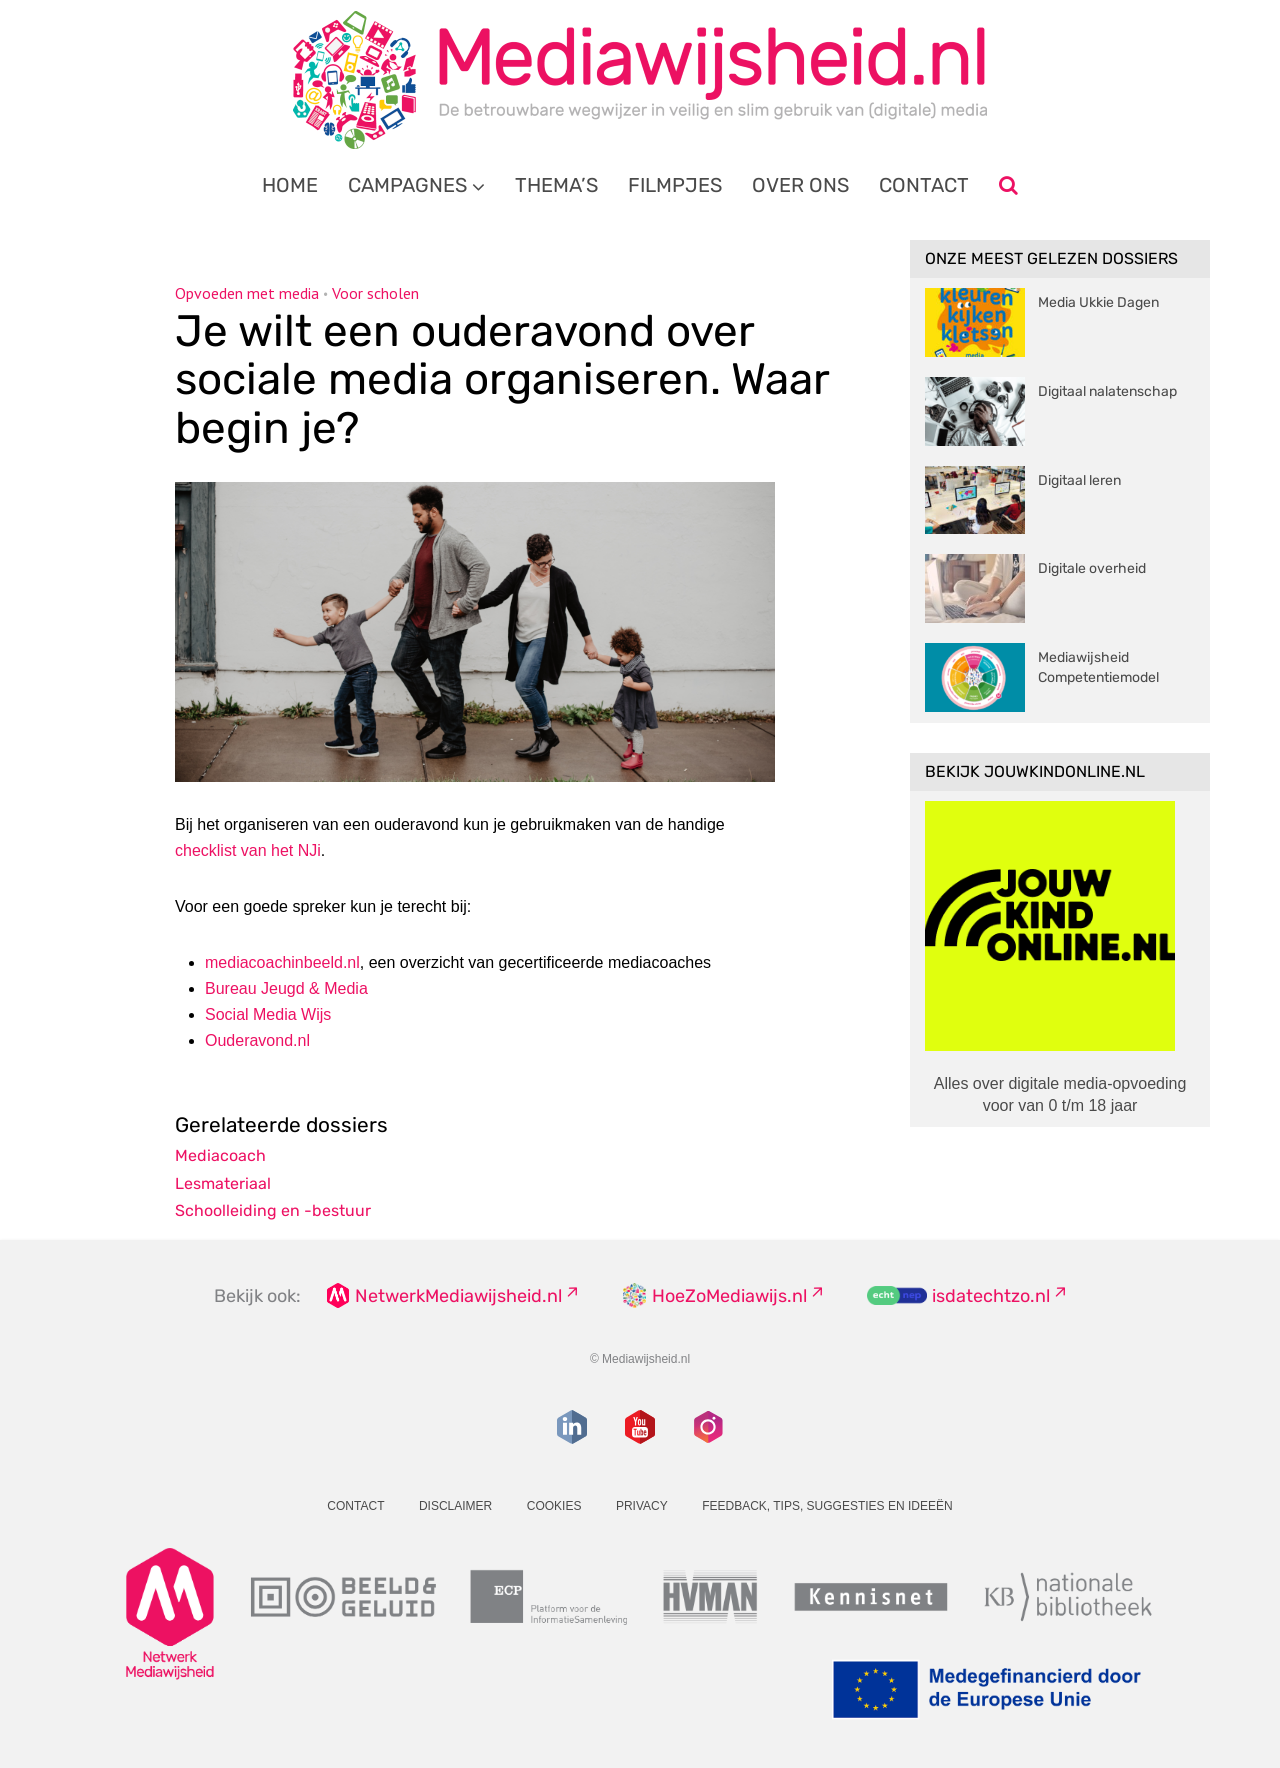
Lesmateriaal (223, 1183)
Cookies (554, 1506)
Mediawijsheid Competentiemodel (1098, 667)
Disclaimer (455, 1506)
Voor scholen (375, 293)
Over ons (800, 185)
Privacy (642, 1506)
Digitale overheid (1092, 568)
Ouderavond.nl (257, 1040)
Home (290, 185)
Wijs (268, 1014)
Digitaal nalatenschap (1107, 391)
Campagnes (407, 185)
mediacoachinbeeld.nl (282, 962)
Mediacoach (220, 1155)
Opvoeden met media (247, 293)
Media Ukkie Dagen (1098, 302)
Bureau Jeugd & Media (286, 988)
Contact (924, 185)
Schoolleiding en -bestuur (273, 1210)
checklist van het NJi (248, 850)
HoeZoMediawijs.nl (729, 1296)
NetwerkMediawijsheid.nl (458, 1296)
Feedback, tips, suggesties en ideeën (827, 1506)
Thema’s (556, 185)
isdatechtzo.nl (991, 1296)
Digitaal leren (1079, 480)
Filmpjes (675, 185)
